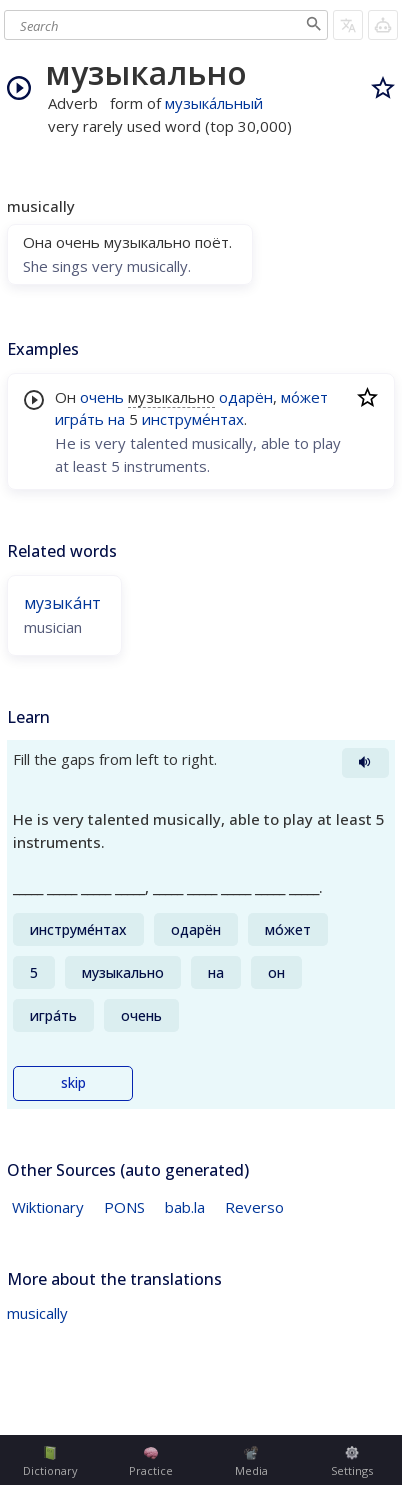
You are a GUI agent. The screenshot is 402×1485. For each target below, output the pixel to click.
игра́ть (79, 419)
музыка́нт (62, 603)
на (116, 419)
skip (73, 1083)
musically (37, 1313)
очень (102, 397)
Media (251, 1462)
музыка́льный (214, 103)
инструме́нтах (193, 419)
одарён (246, 397)
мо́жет (304, 397)
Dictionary (50, 1462)
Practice (151, 1462)
